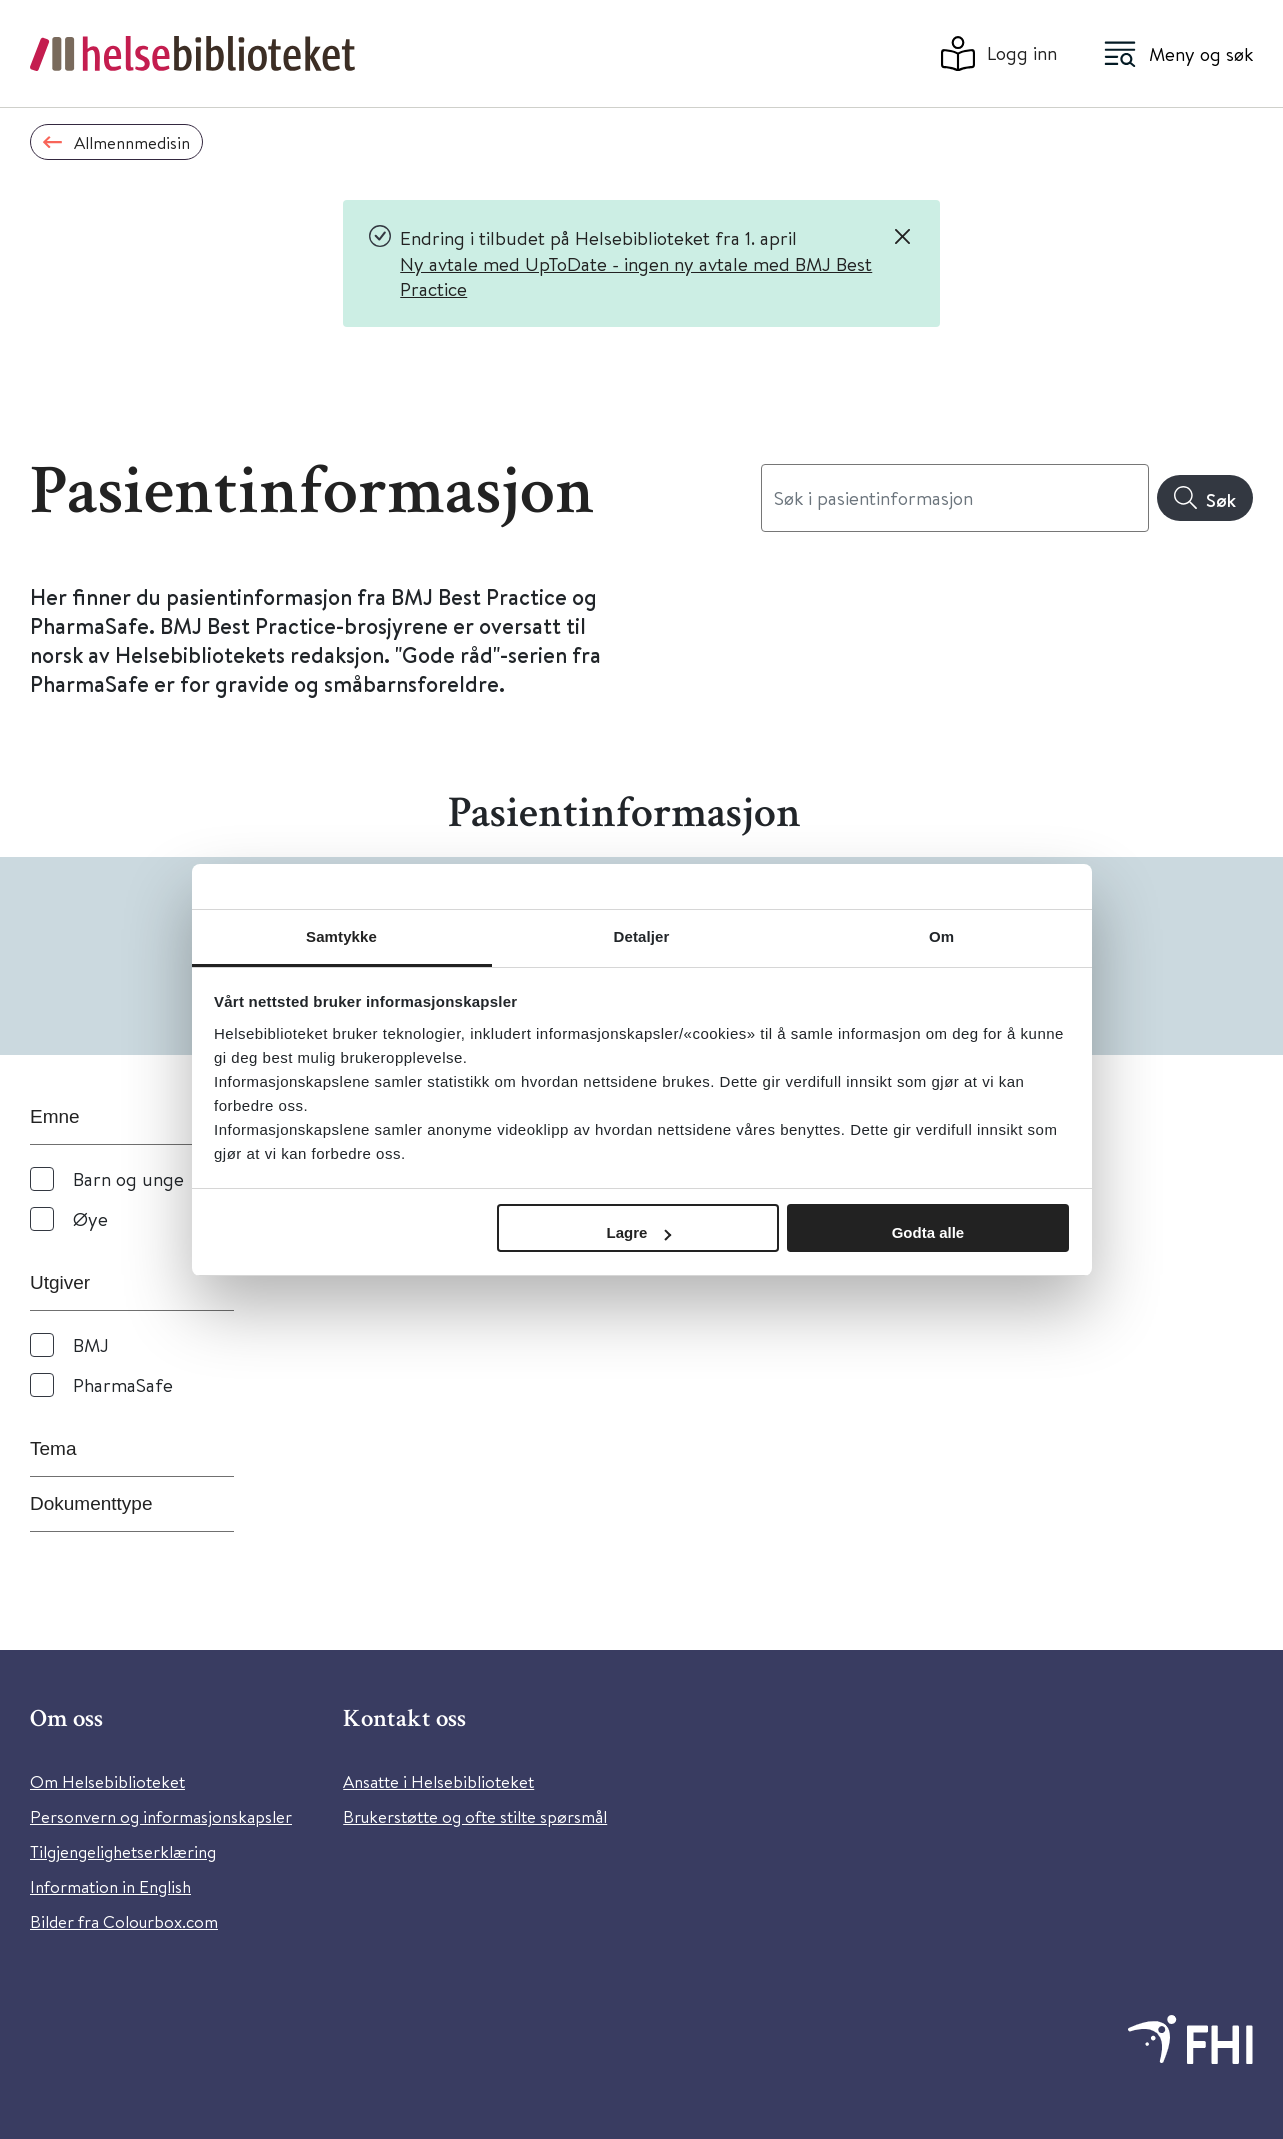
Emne (55, 1116)
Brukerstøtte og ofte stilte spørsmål (475, 1816)
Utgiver (60, 1282)
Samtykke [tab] (341, 936)
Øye (90, 1218)
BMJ (91, 1344)
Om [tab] (941, 936)
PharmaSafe (123, 1384)
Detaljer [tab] (642, 936)
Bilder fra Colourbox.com (124, 1921)
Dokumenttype (91, 1503)
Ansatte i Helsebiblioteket (438, 1781)
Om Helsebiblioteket (107, 1781)
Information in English (110, 1886)
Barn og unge (128, 1178)
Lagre (639, 1232)
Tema (53, 1448)
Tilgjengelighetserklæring (123, 1851)
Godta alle (928, 1232)
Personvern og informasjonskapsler (161, 1816)
